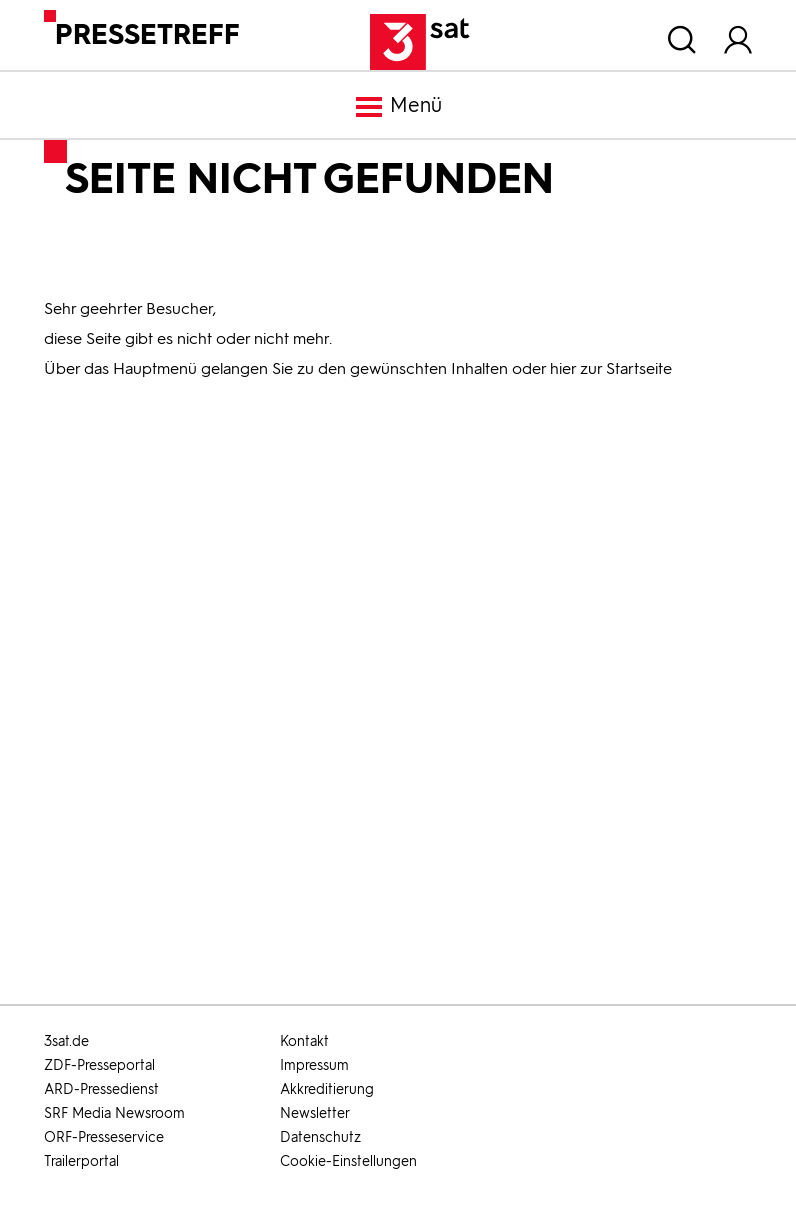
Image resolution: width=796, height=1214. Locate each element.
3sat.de (66, 1041)
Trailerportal (81, 1161)
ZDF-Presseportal (99, 1065)
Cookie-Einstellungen (348, 1161)
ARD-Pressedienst (101, 1089)
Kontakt (304, 1041)
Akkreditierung (327, 1089)
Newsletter (315, 1113)
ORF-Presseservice (104, 1137)
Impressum (314, 1065)
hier (563, 368)
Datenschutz (320, 1137)
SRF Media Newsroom (114, 1113)
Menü (398, 107)
